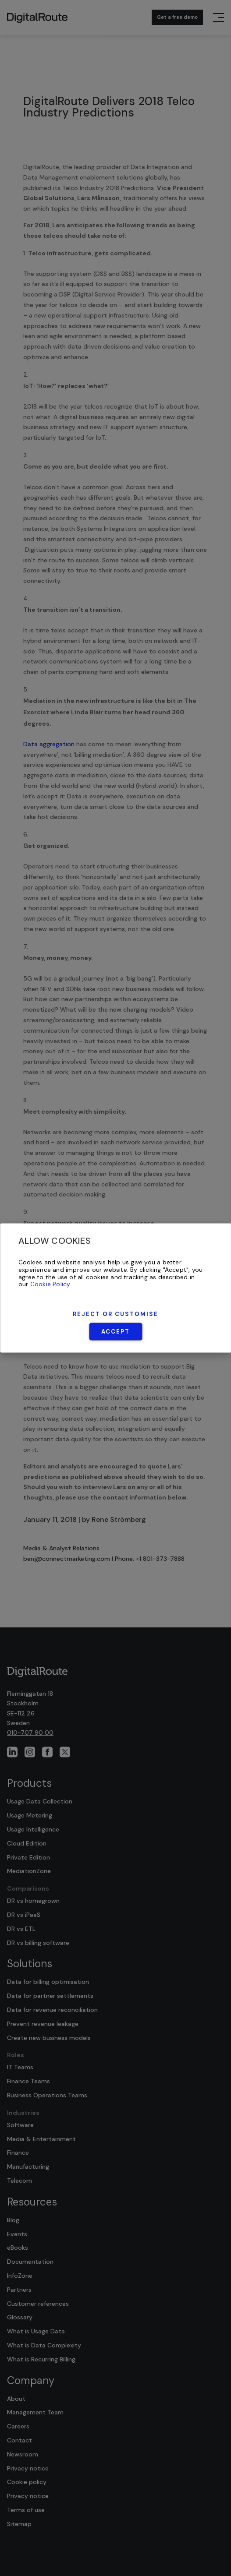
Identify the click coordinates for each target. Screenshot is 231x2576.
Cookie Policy (50, 1284)
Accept (115, 1331)
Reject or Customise (115, 1314)
